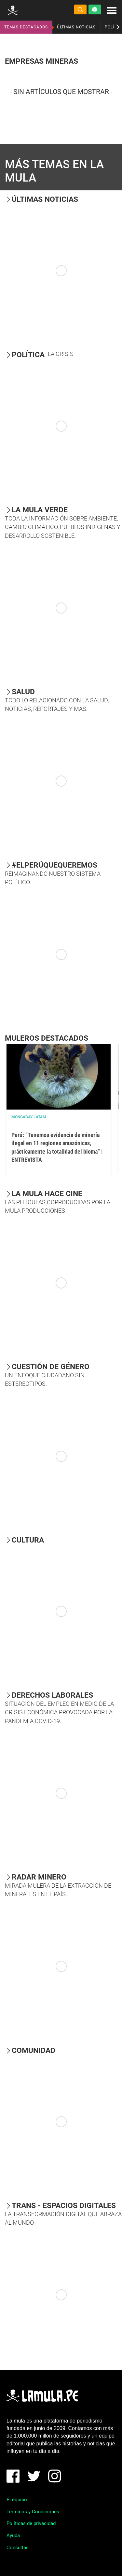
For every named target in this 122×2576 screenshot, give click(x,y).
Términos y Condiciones (33, 2512)
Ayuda (13, 2535)
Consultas (18, 2548)
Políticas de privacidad (31, 2523)
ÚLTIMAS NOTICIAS (76, 27)
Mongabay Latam (28, 1117)
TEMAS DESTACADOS (26, 27)
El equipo (17, 2500)
